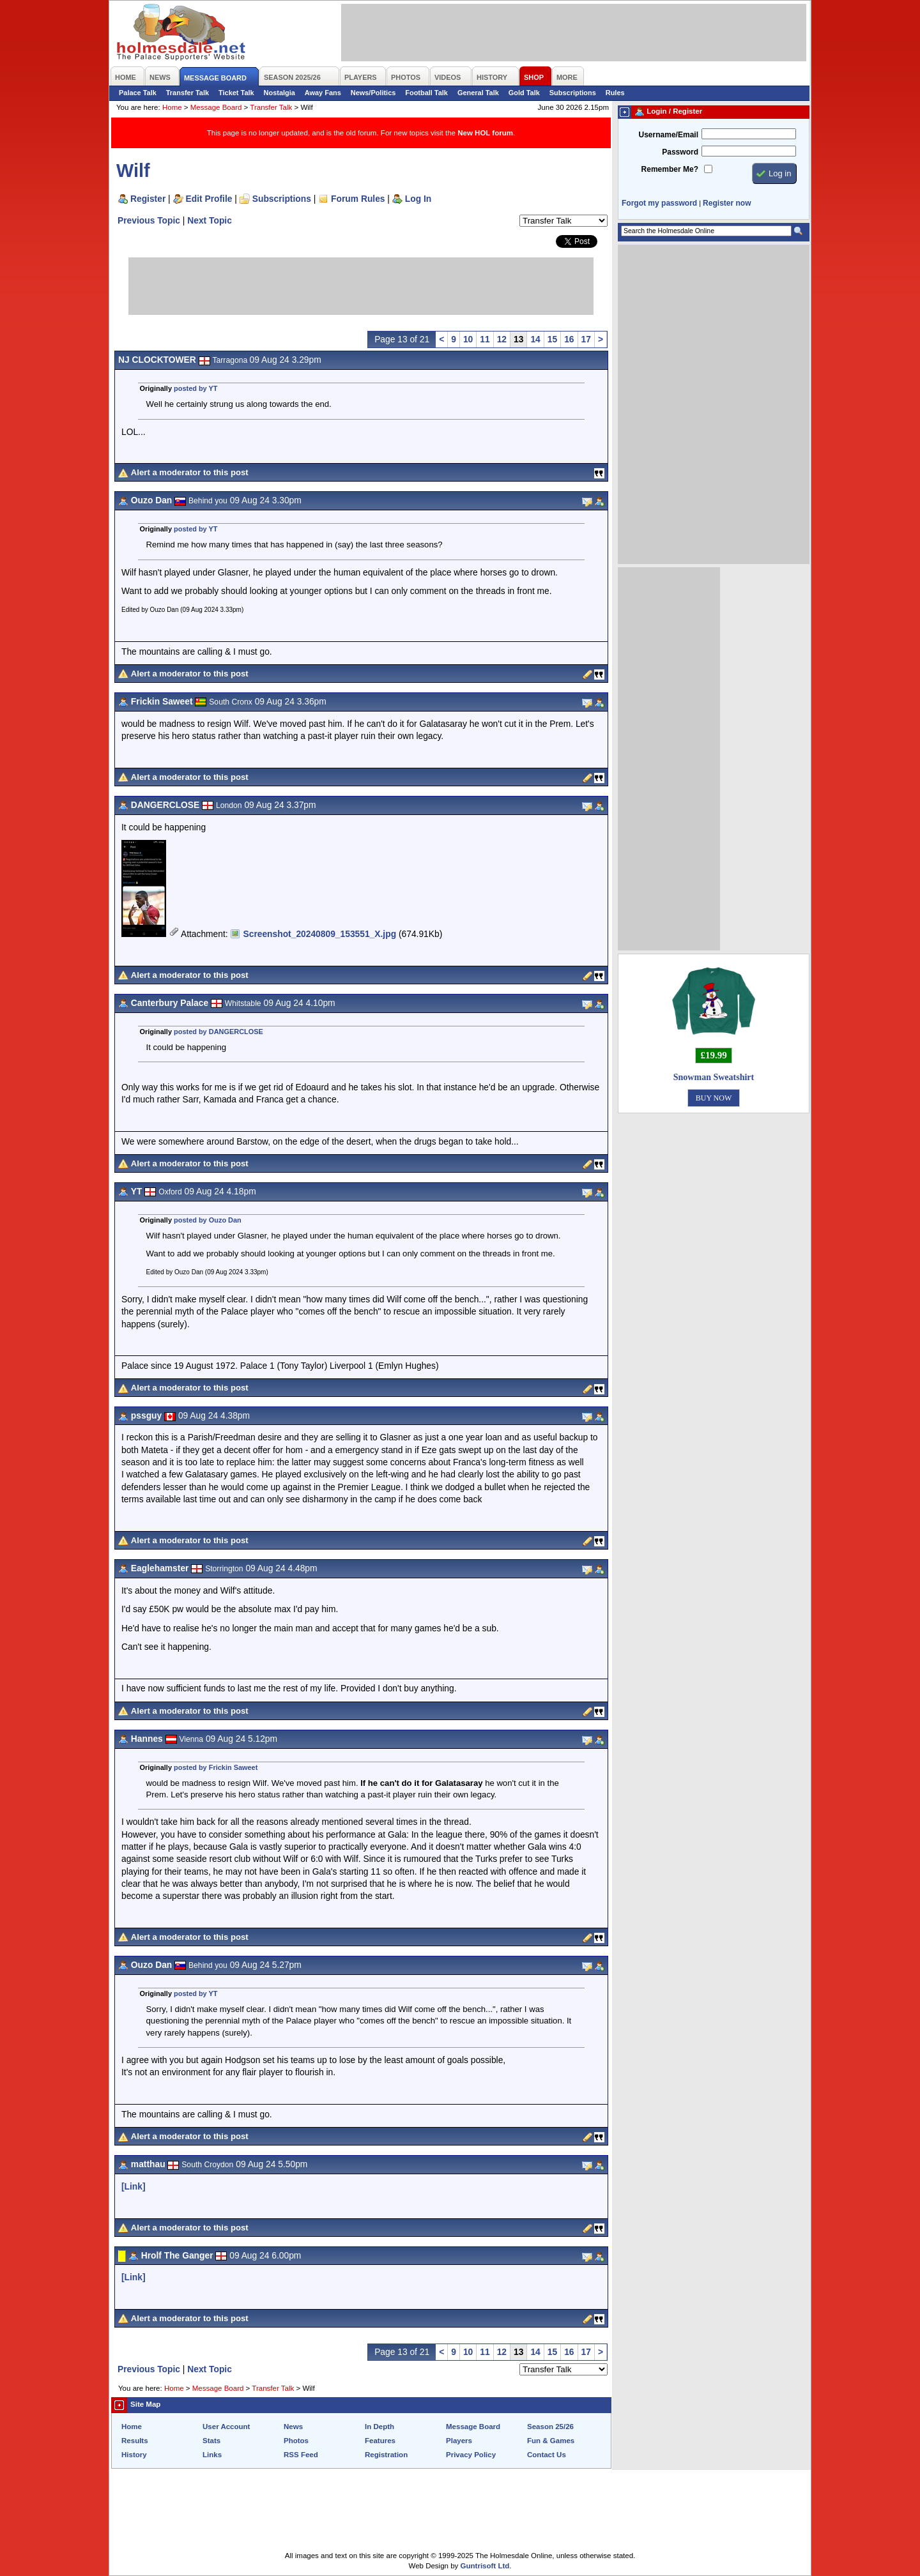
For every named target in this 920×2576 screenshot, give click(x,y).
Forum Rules (358, 199)
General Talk (478, 92)
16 (569, 339)
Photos (296, 2440)
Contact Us (546, 2454)
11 (484, 339)
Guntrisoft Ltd (485, 2566)
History (134, 2454)
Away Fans (323, 92)
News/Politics (373, 92)
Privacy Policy (471, 2454)
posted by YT (195, 388)
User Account (226, 2426)
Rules (615, 92)
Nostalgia (279, 92)
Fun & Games (550, 2440)
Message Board (216, 107)
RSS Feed (301, 2454)
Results (134, 2440)
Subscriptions (572, 92)
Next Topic (209, 220)
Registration (386, 2454)
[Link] (133, 2186)
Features (380, 2440)
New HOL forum (485, 133)
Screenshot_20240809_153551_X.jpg (319, 934)
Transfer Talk (187, 92)
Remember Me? (669, 169)
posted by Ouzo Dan (207, 1220)
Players (459, 2440)
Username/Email (668, 134)
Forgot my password (659, 203)
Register (147, 199)
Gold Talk (524, 92)
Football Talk (426, 92)
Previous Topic (149, 220)
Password (680, 152)
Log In (418, 199)
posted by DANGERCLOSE (218, 1031)
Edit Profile (209, 199)
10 (468, 339)
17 (586, 339)
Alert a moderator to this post (190, 472)
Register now (727, 203)
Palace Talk (138, 92)
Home (172, 107)
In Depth (379, 2426)
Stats (211, 2440)
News (293, 2426)
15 (552, 339)
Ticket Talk (236, 92)
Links (212, 2454)
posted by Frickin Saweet (215, 1767)
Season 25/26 (550, 2426)
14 (535, 339)
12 (502, 339)
